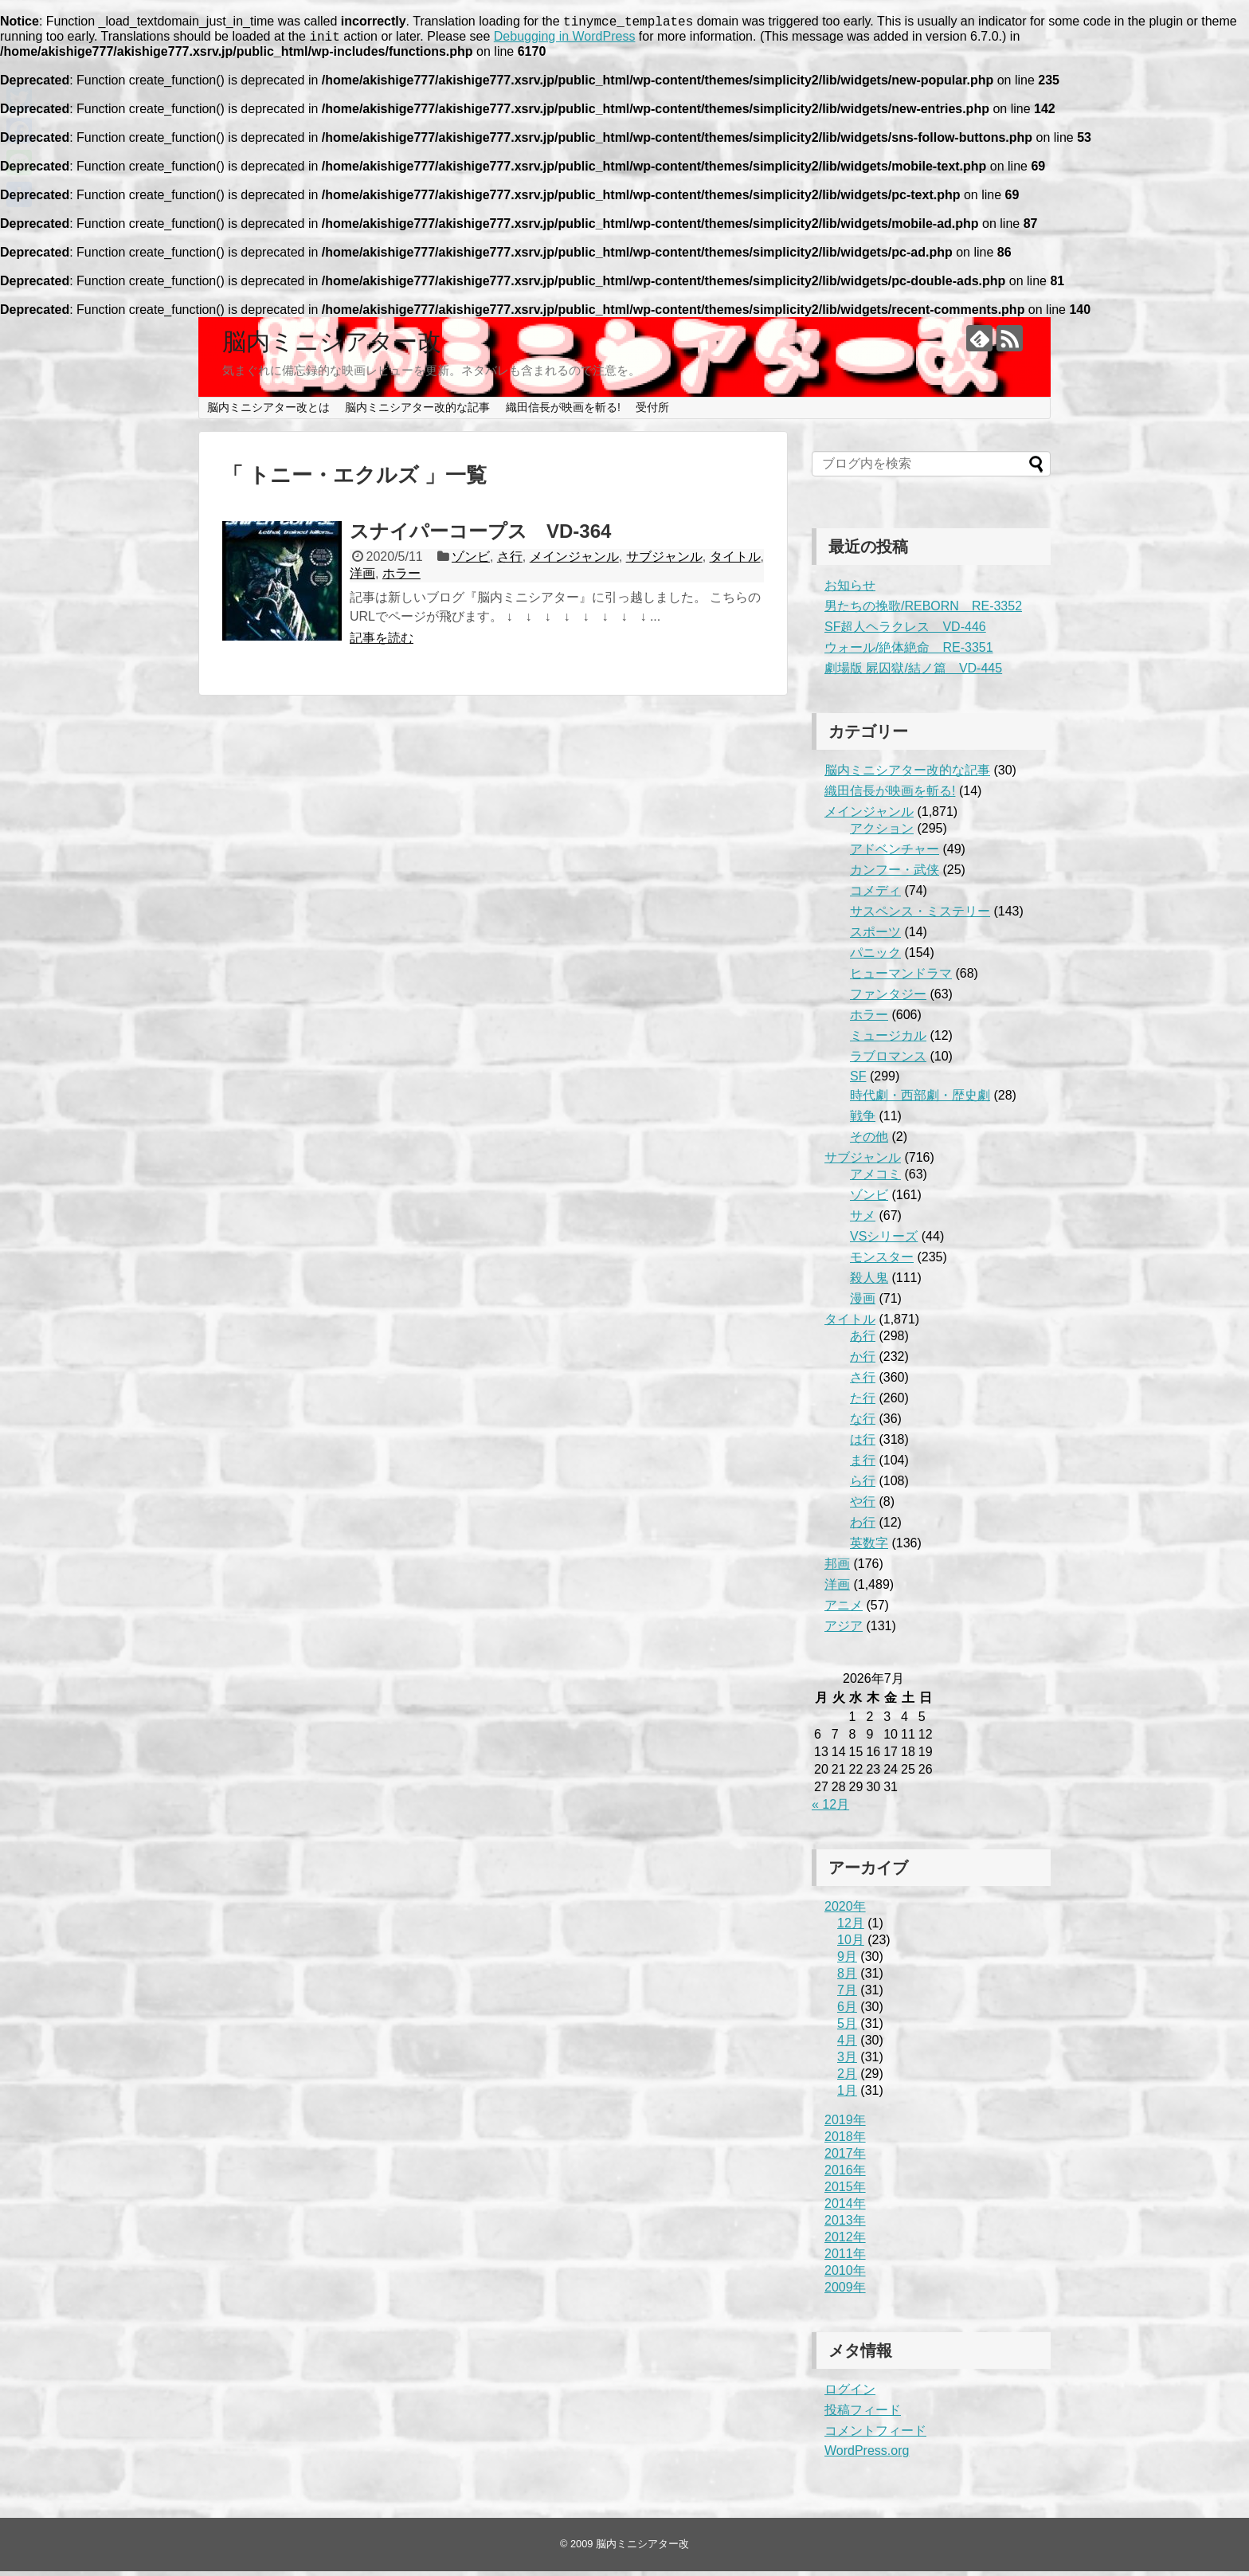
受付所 (652, 412)
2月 (847, 2078)
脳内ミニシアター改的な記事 (417, 412)
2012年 (845, 2242)
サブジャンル (664, 561)
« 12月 (830, 1809)
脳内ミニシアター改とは (268, 412)
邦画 (837, 1568)
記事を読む (381, 642)
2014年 (845, 2208)
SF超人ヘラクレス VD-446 (905, 631)
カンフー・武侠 (894, 874)
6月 (847, 2011)
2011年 (845, 2258)
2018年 (845, 2141)
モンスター (882, 1261)
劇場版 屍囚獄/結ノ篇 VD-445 (913, 673)
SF (858, 1081)
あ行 (862, 1340)
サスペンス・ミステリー (920, 916)
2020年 (845, 1911)
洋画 (362, 578)
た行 (862, 1403)
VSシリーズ (884, 1241)
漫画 (862, 1303)
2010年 (845, 2275)
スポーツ (875, 936)
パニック (875, 957)
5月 (847, 2028)
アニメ (843, 1610)
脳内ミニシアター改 (331, 346)
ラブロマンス (888, 1061)
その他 (869, 1141)
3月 (847, 2061)
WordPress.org (866, 2455)
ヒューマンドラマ (901, 978)
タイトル (735, 561)
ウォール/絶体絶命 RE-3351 (908, 652)
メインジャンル (574, 561)
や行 (862, 1506)
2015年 (845, 2191)
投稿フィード (862, 2414)
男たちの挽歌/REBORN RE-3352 (923, 611)
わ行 (862, 1527)
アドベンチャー (894, 854)
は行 (862, 1444)
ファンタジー (888, 999)
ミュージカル (888, 1040)
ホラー (401, 578)
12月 (850, 1928)
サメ (862, 1220)
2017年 (845, 2158)
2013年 (845, 2225)
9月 (847, 1961)
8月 (847, 1978)
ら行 (862, 1485)
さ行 (510, 561)
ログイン (849, 2394)
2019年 (845, 2124)
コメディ (875, 895)
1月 (847, 2095)
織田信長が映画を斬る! (563, 412)
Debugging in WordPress (565, 41)
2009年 (845, 2292)
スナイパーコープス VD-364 (480, 536)
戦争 (862, 1120)
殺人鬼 (869, 1282)
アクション (882, 833)
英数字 (869, 1548)
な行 (862, 1423)
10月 (850, 1944)
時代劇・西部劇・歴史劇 (920, 1100)
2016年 (845, 2175)
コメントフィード (875, 2435)
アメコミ (875, 1179)
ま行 (862, 1465)
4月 (847, 2045)
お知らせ (849, 590)
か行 (862, 1361)
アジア (843, 1630)
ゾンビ (471, 561)
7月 (847, 1995)
